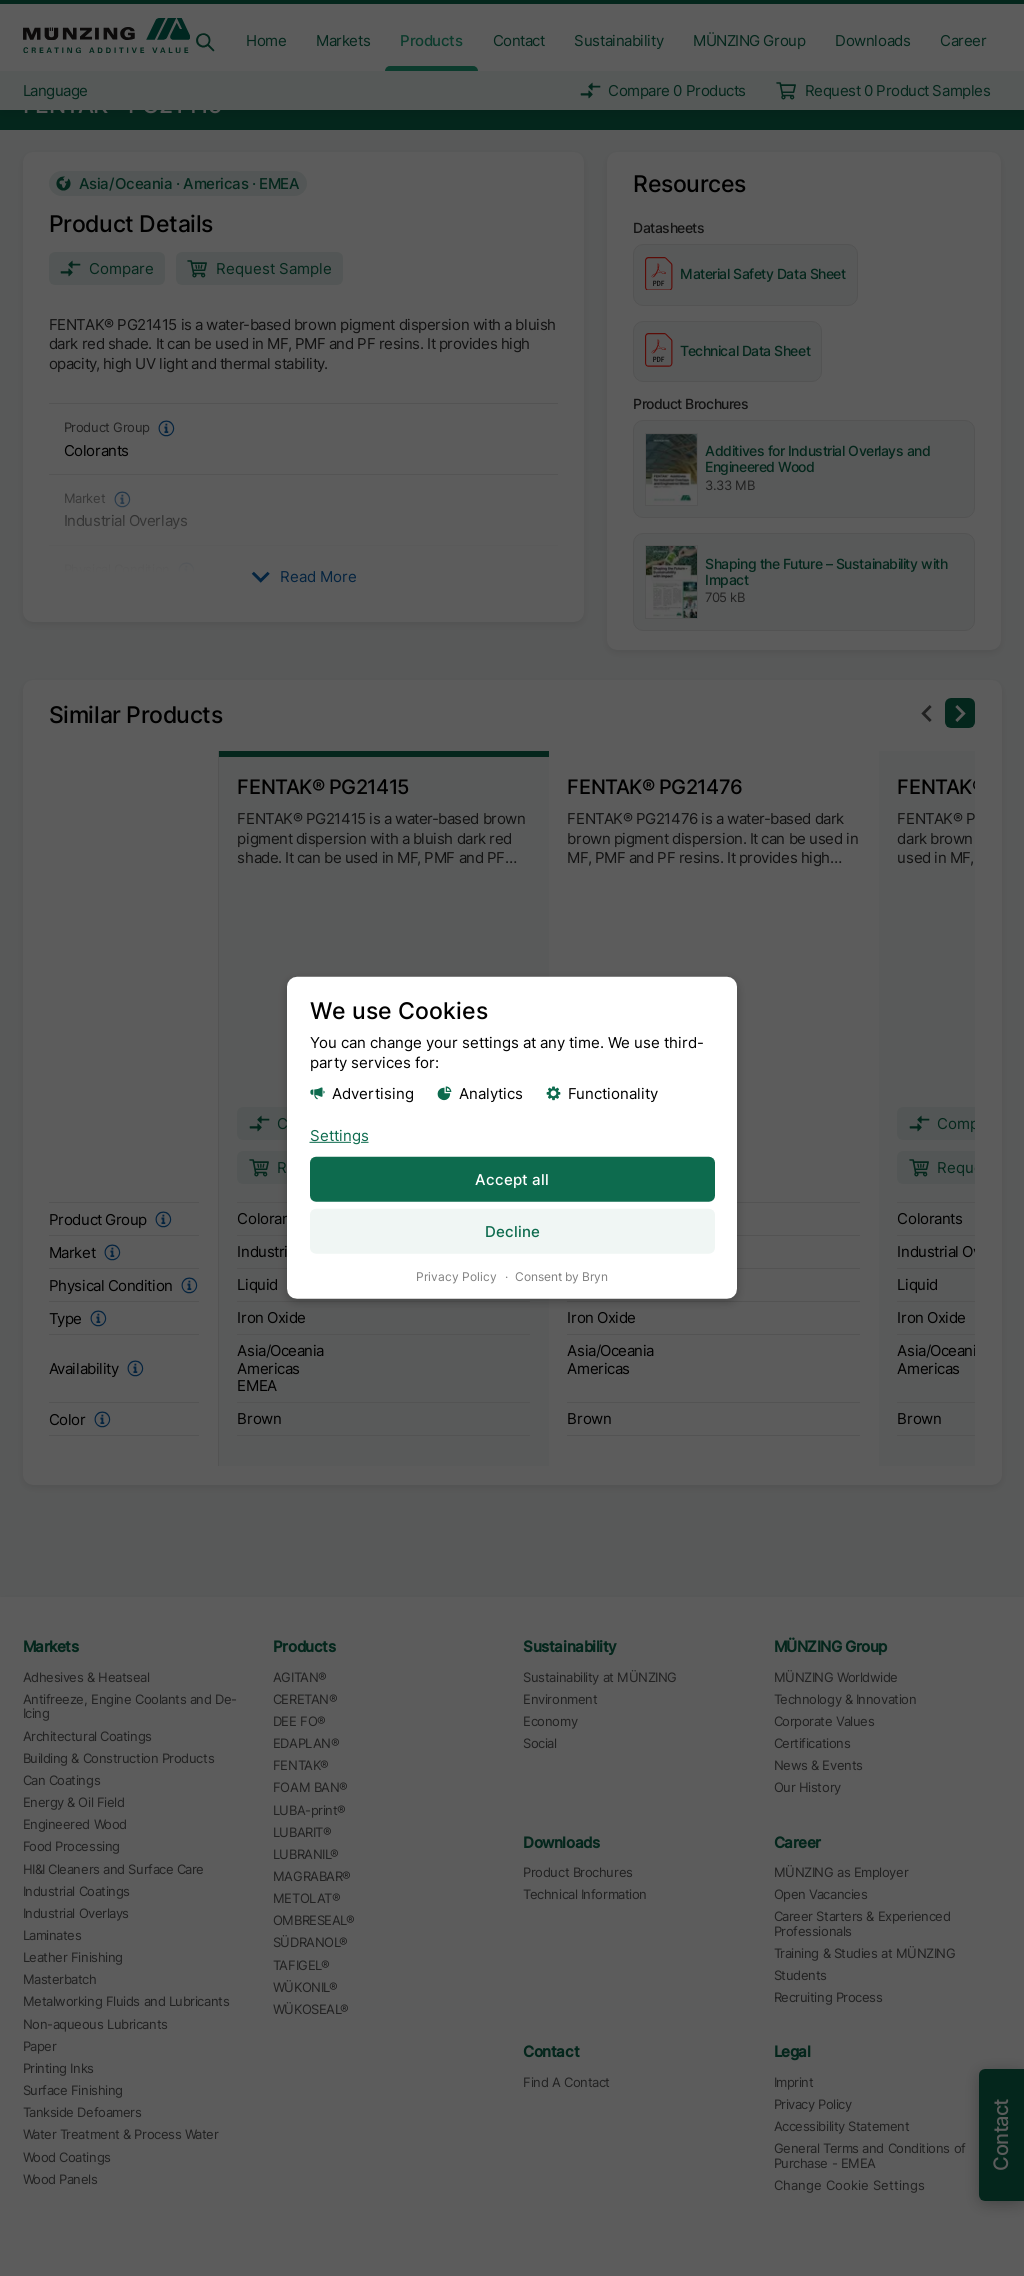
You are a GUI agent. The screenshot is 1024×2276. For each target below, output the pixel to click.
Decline (512, 1231)
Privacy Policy (456, 1276)
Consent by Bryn (561, 1276)
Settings (339, 1134)
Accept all (512, 1178)
